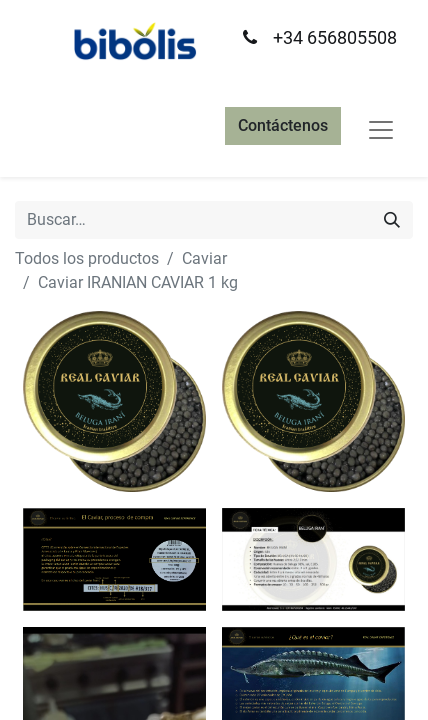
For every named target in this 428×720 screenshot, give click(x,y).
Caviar (204, 258)
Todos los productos (87, 258)
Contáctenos (283, 125)
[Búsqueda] (392, 220)
